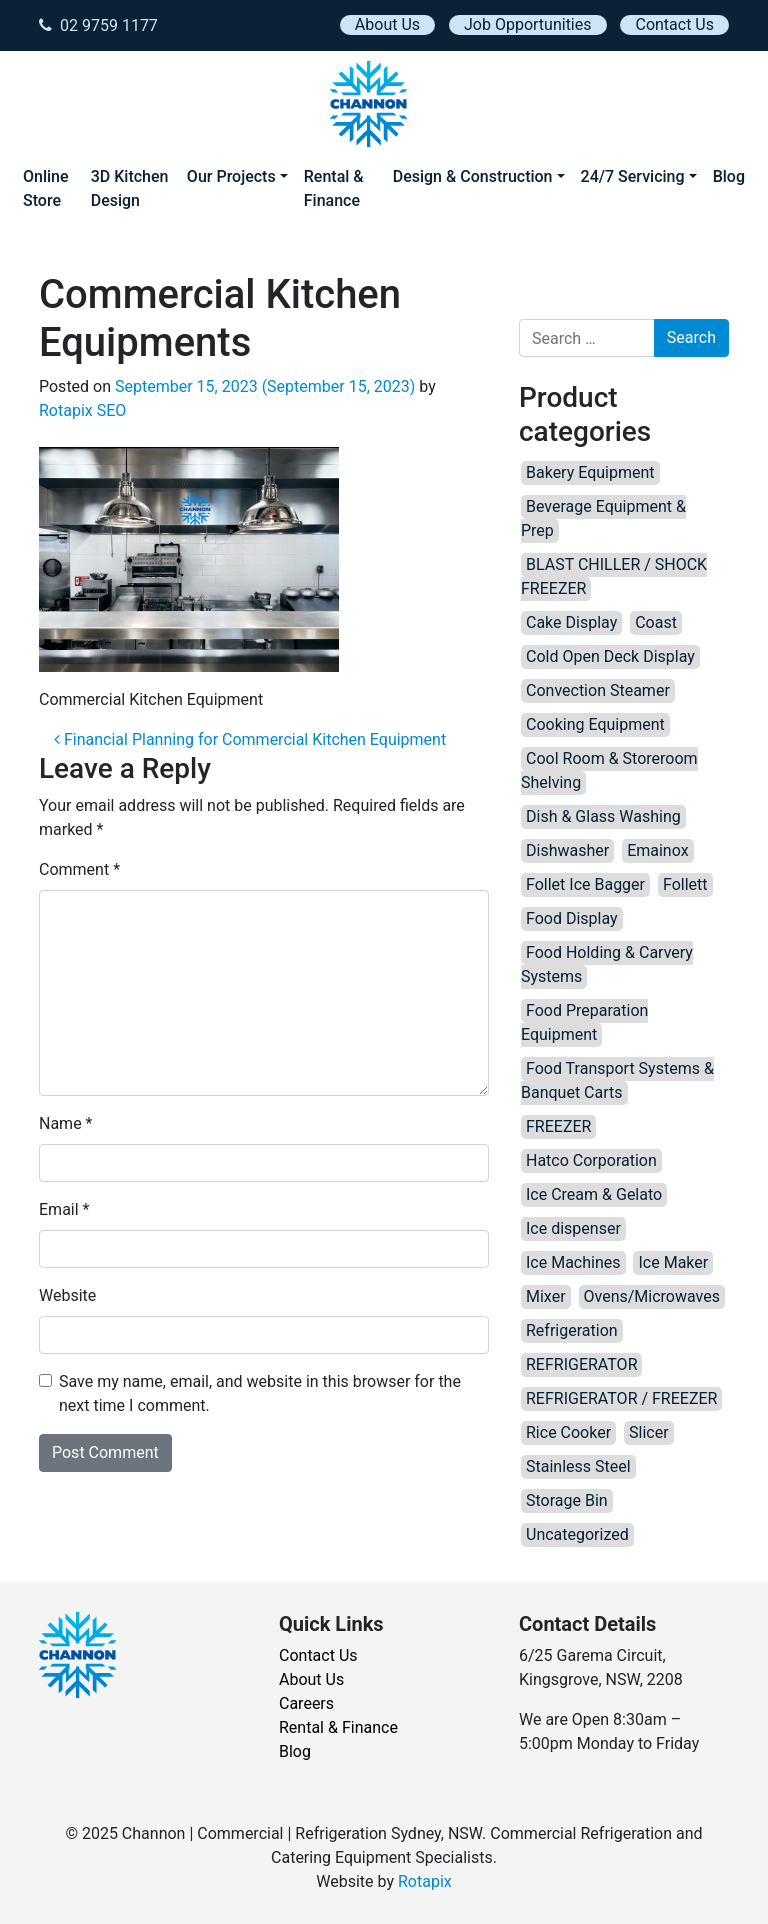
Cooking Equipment (595, 724)
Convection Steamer (598, 690)
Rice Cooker (568, 1432)
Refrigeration (572, 1330)
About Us (387, 24)
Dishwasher (567, 850)
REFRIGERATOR (581, 1364)
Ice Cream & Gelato (594, 1194)
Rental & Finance (334, 188)
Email (64, 1209)
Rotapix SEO (82, 410)
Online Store (46, 188)
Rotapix (425, 1881)
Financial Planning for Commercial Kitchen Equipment (250, 739)
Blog (729, 176)
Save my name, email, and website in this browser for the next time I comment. (260, 1393)
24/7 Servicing (633, 176)
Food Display (572, 918)
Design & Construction (473, 176)
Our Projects (231, 176)
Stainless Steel (578, 1466)
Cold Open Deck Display (610, 656)
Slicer (649, 1432)
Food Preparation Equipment (584, 1022)
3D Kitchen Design (130, 188)
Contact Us (674, 24)
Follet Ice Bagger (585, 884)
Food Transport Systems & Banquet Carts (617, 1080)
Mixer (546, 1296)
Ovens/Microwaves (652, 1296)
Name (66, 1123)
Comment (79, 869)
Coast (656, 622)
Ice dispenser (573, 1228)
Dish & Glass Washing (603, 816)
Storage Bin (567, 1500)
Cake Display (571, 622)
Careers (306, 1703)
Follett (685, 884)
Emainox (657, 850)
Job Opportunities (527, 24)
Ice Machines (573, 1262)
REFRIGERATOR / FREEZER (621, 1398)
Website (67, 1295)
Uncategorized (577, 1534)
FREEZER (558, 1126)
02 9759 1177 (98, 25)
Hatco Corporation (591, 1160)
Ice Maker (673, 1262)
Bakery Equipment (590, 472)
